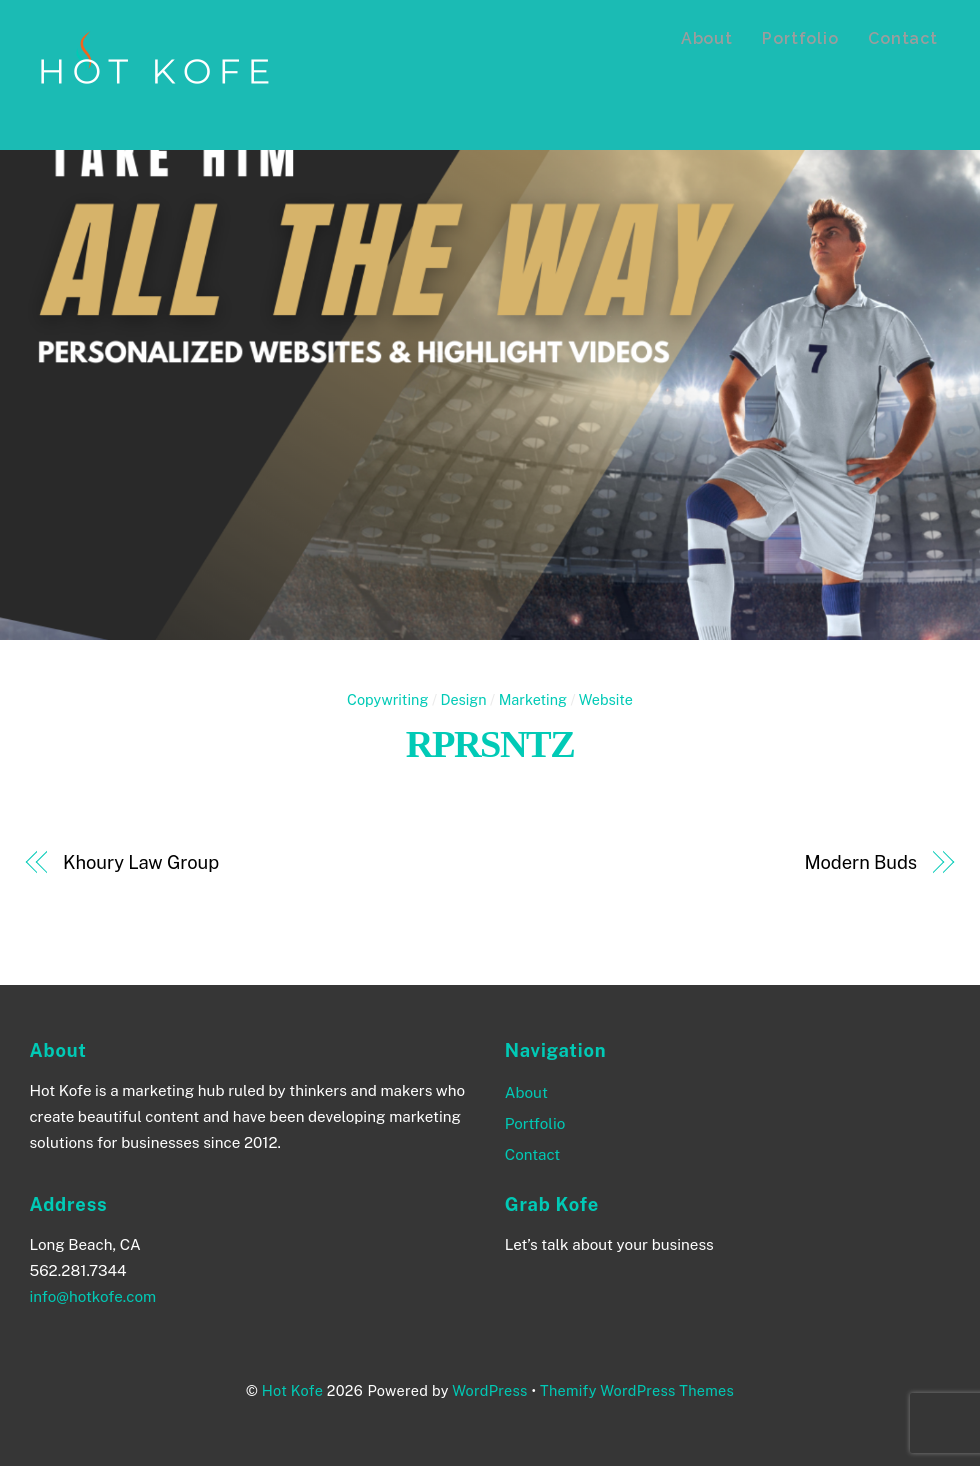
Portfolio (800, 38)
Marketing (533, 699)
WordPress (489, 1391)
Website (606, 699)
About (707, 38)
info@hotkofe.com (92, 1297)
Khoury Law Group (141, 863)
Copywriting (387, 699)
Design (463, 699)
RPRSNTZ (490, 745)
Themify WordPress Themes (637, 1391)
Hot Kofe (292, 1391)
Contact (903, 38)
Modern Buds (861, 863)
